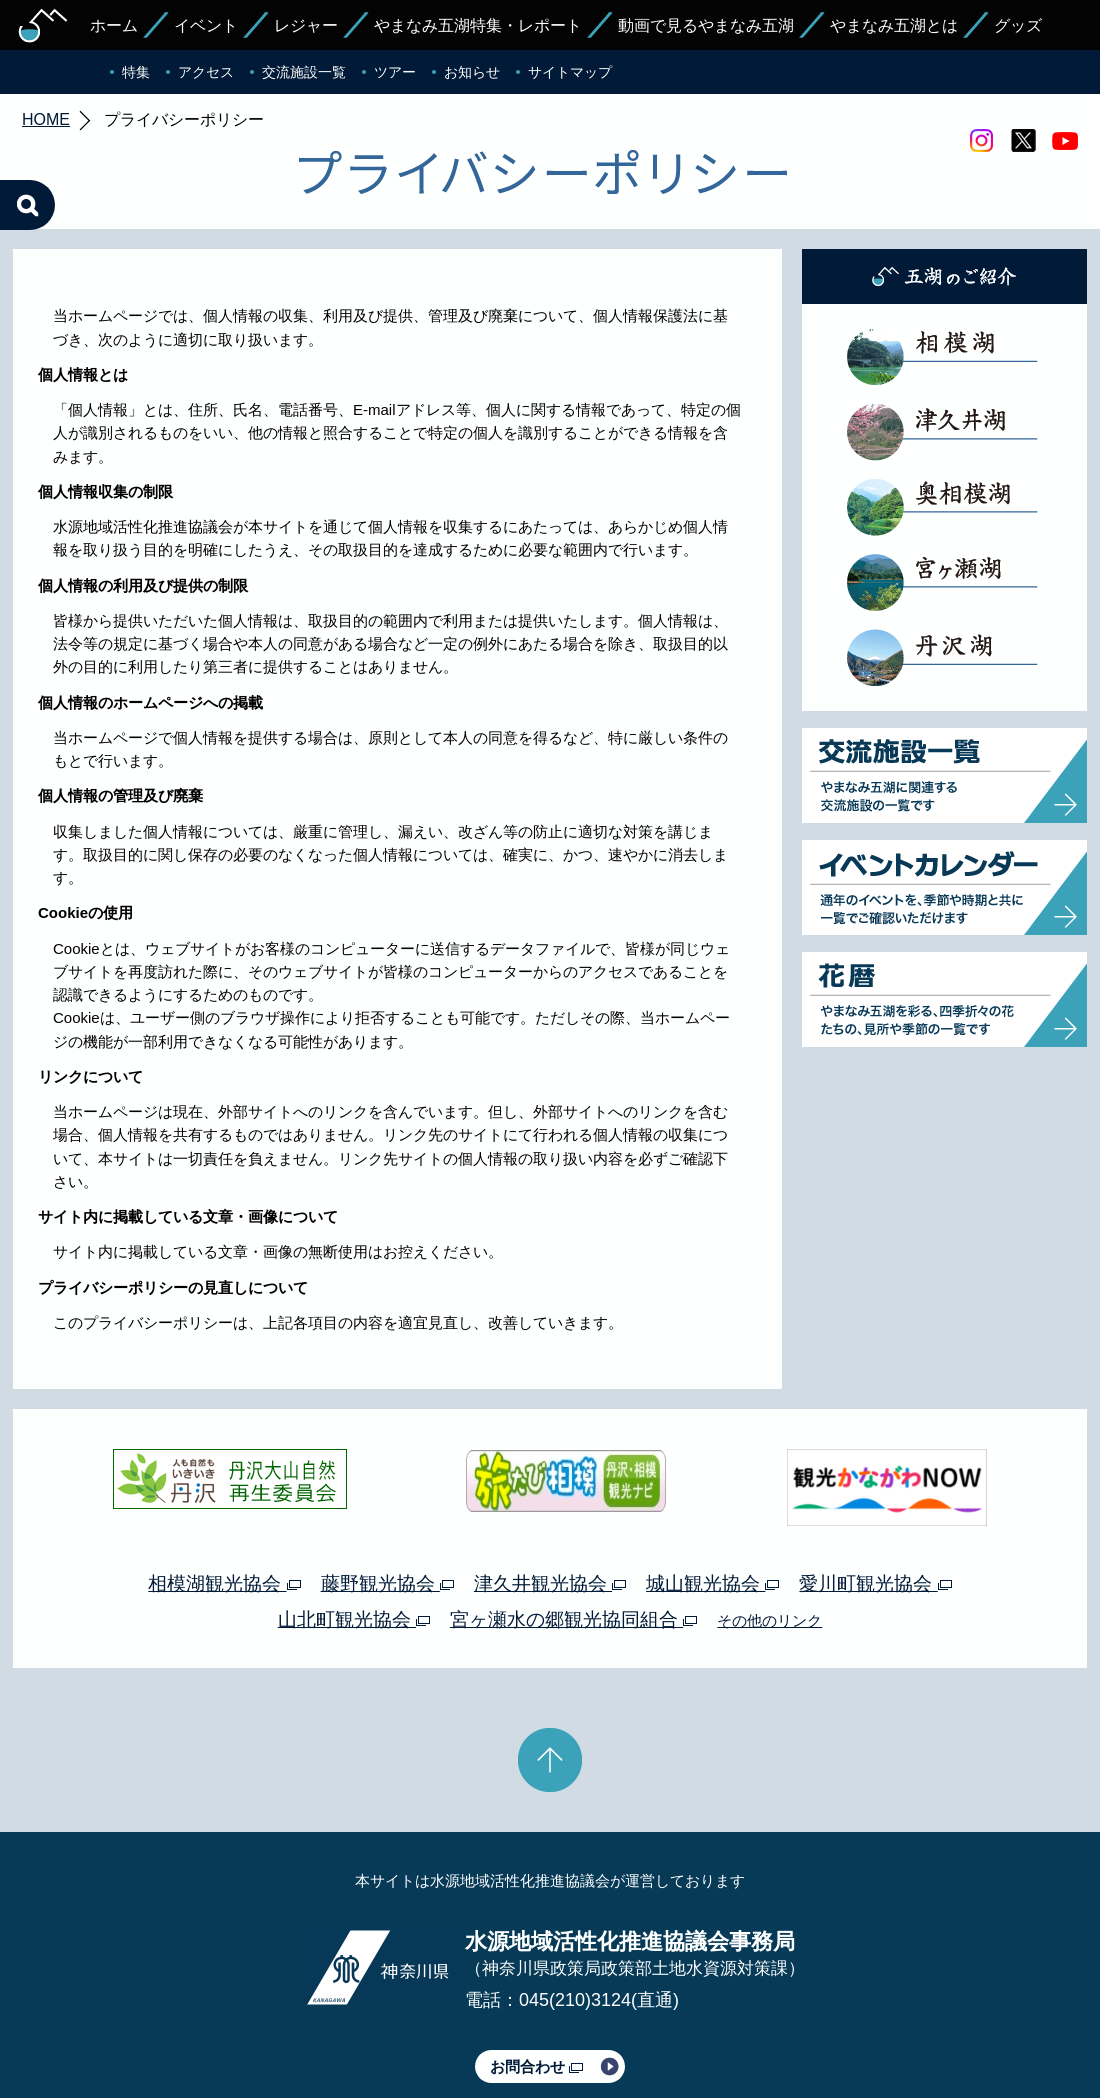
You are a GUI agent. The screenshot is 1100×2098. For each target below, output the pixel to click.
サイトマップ (570, 72)
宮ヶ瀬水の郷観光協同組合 (573, 1525)
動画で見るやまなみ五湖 (706, 25)
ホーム (114, 25)
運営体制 (256, 2025)
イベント (206, 25)
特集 (136, 72)
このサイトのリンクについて (543, 2025)
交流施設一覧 (304, 72)
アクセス (206, 72)
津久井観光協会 (550, 1489)
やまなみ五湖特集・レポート (478, 25)
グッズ (1018, 25)
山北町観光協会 (354, 1525)
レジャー (306, 25)
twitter (1023, 141)
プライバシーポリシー (368, 2025)
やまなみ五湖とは (894, 25)
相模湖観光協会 (224, 1489)
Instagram (981, 141)
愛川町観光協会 (875, 1489)
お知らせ (472, 72)
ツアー (395, 72)
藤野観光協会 (387, 1489)
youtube (1065, 141)
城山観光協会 (712, 1489)
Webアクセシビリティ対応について (760, 2025)
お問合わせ (536, 1972)
